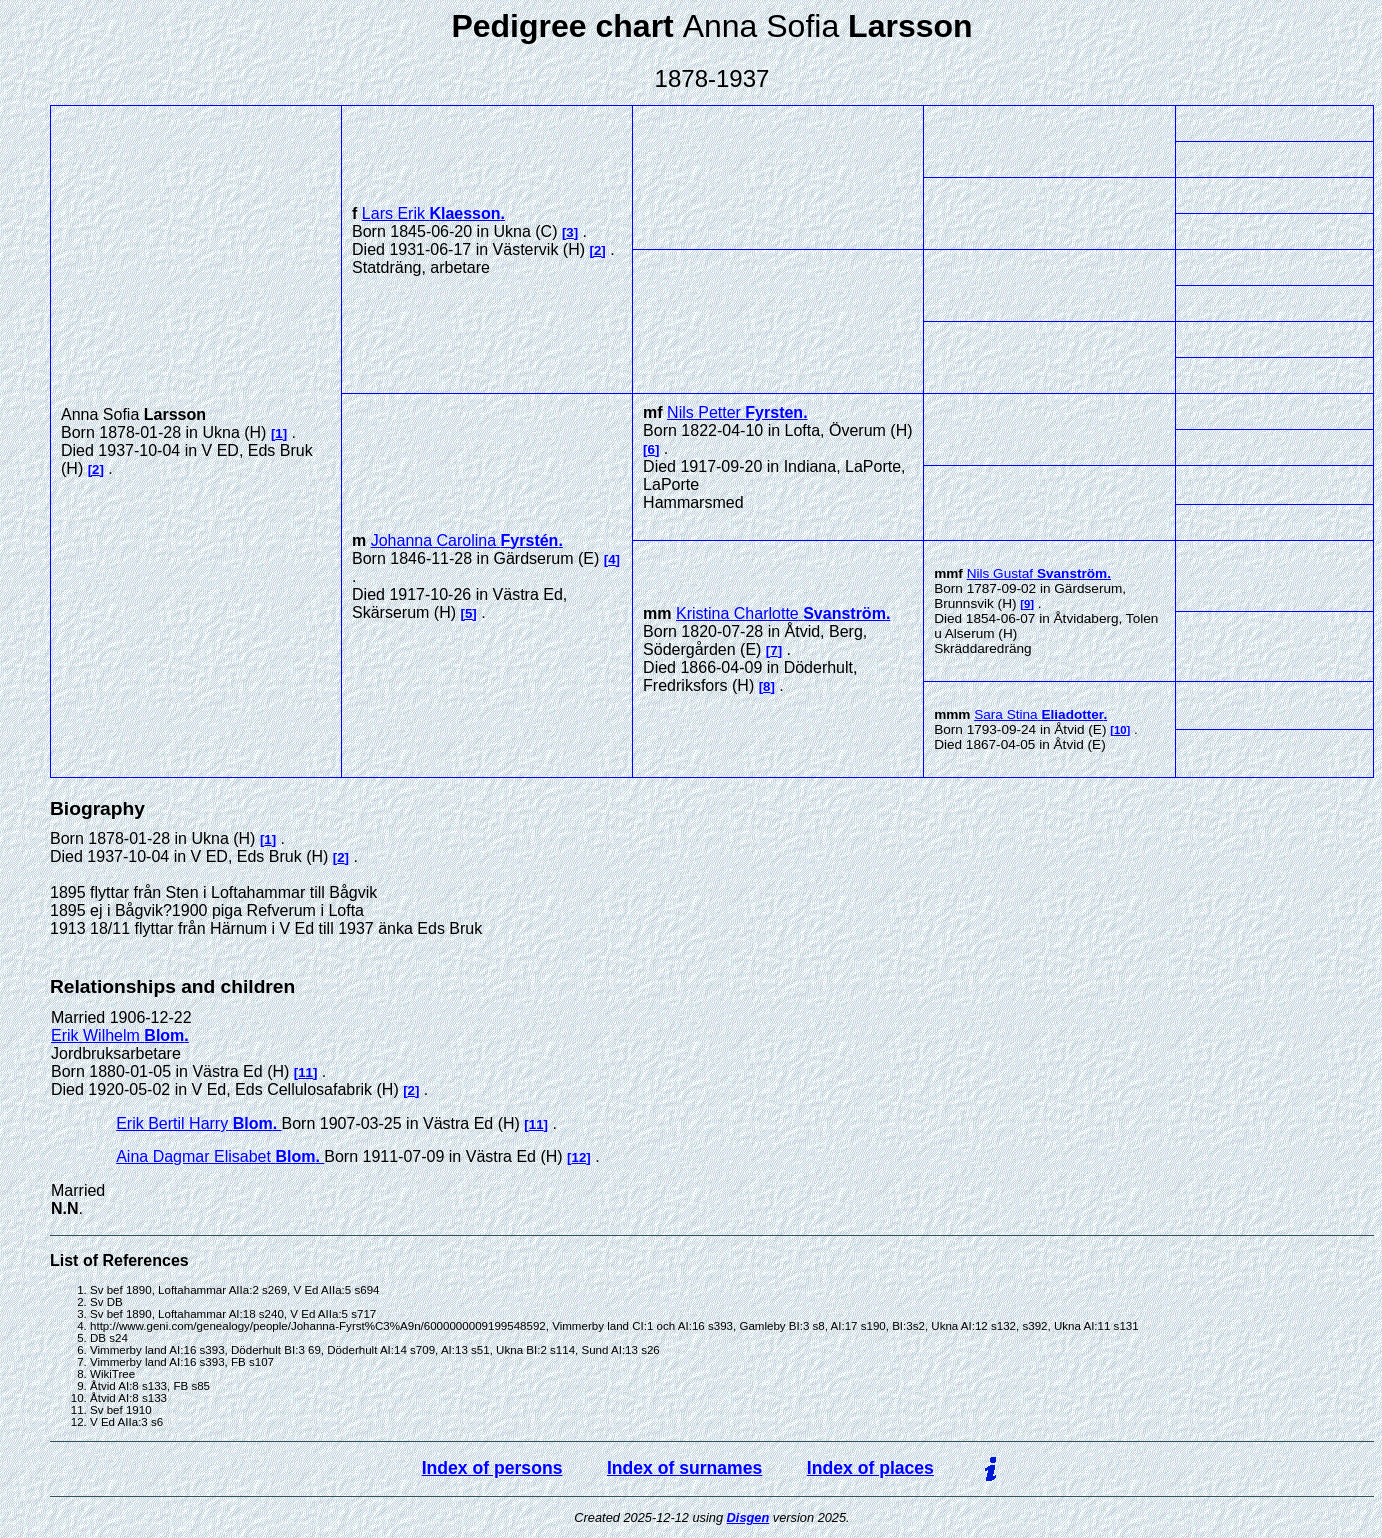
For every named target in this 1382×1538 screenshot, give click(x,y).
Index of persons (492, 1468)
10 (1120, 730)
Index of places (870, 1468)
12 (579, 1157)
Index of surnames (684, 1468)
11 (305, 1072)
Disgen (748, 1517)
